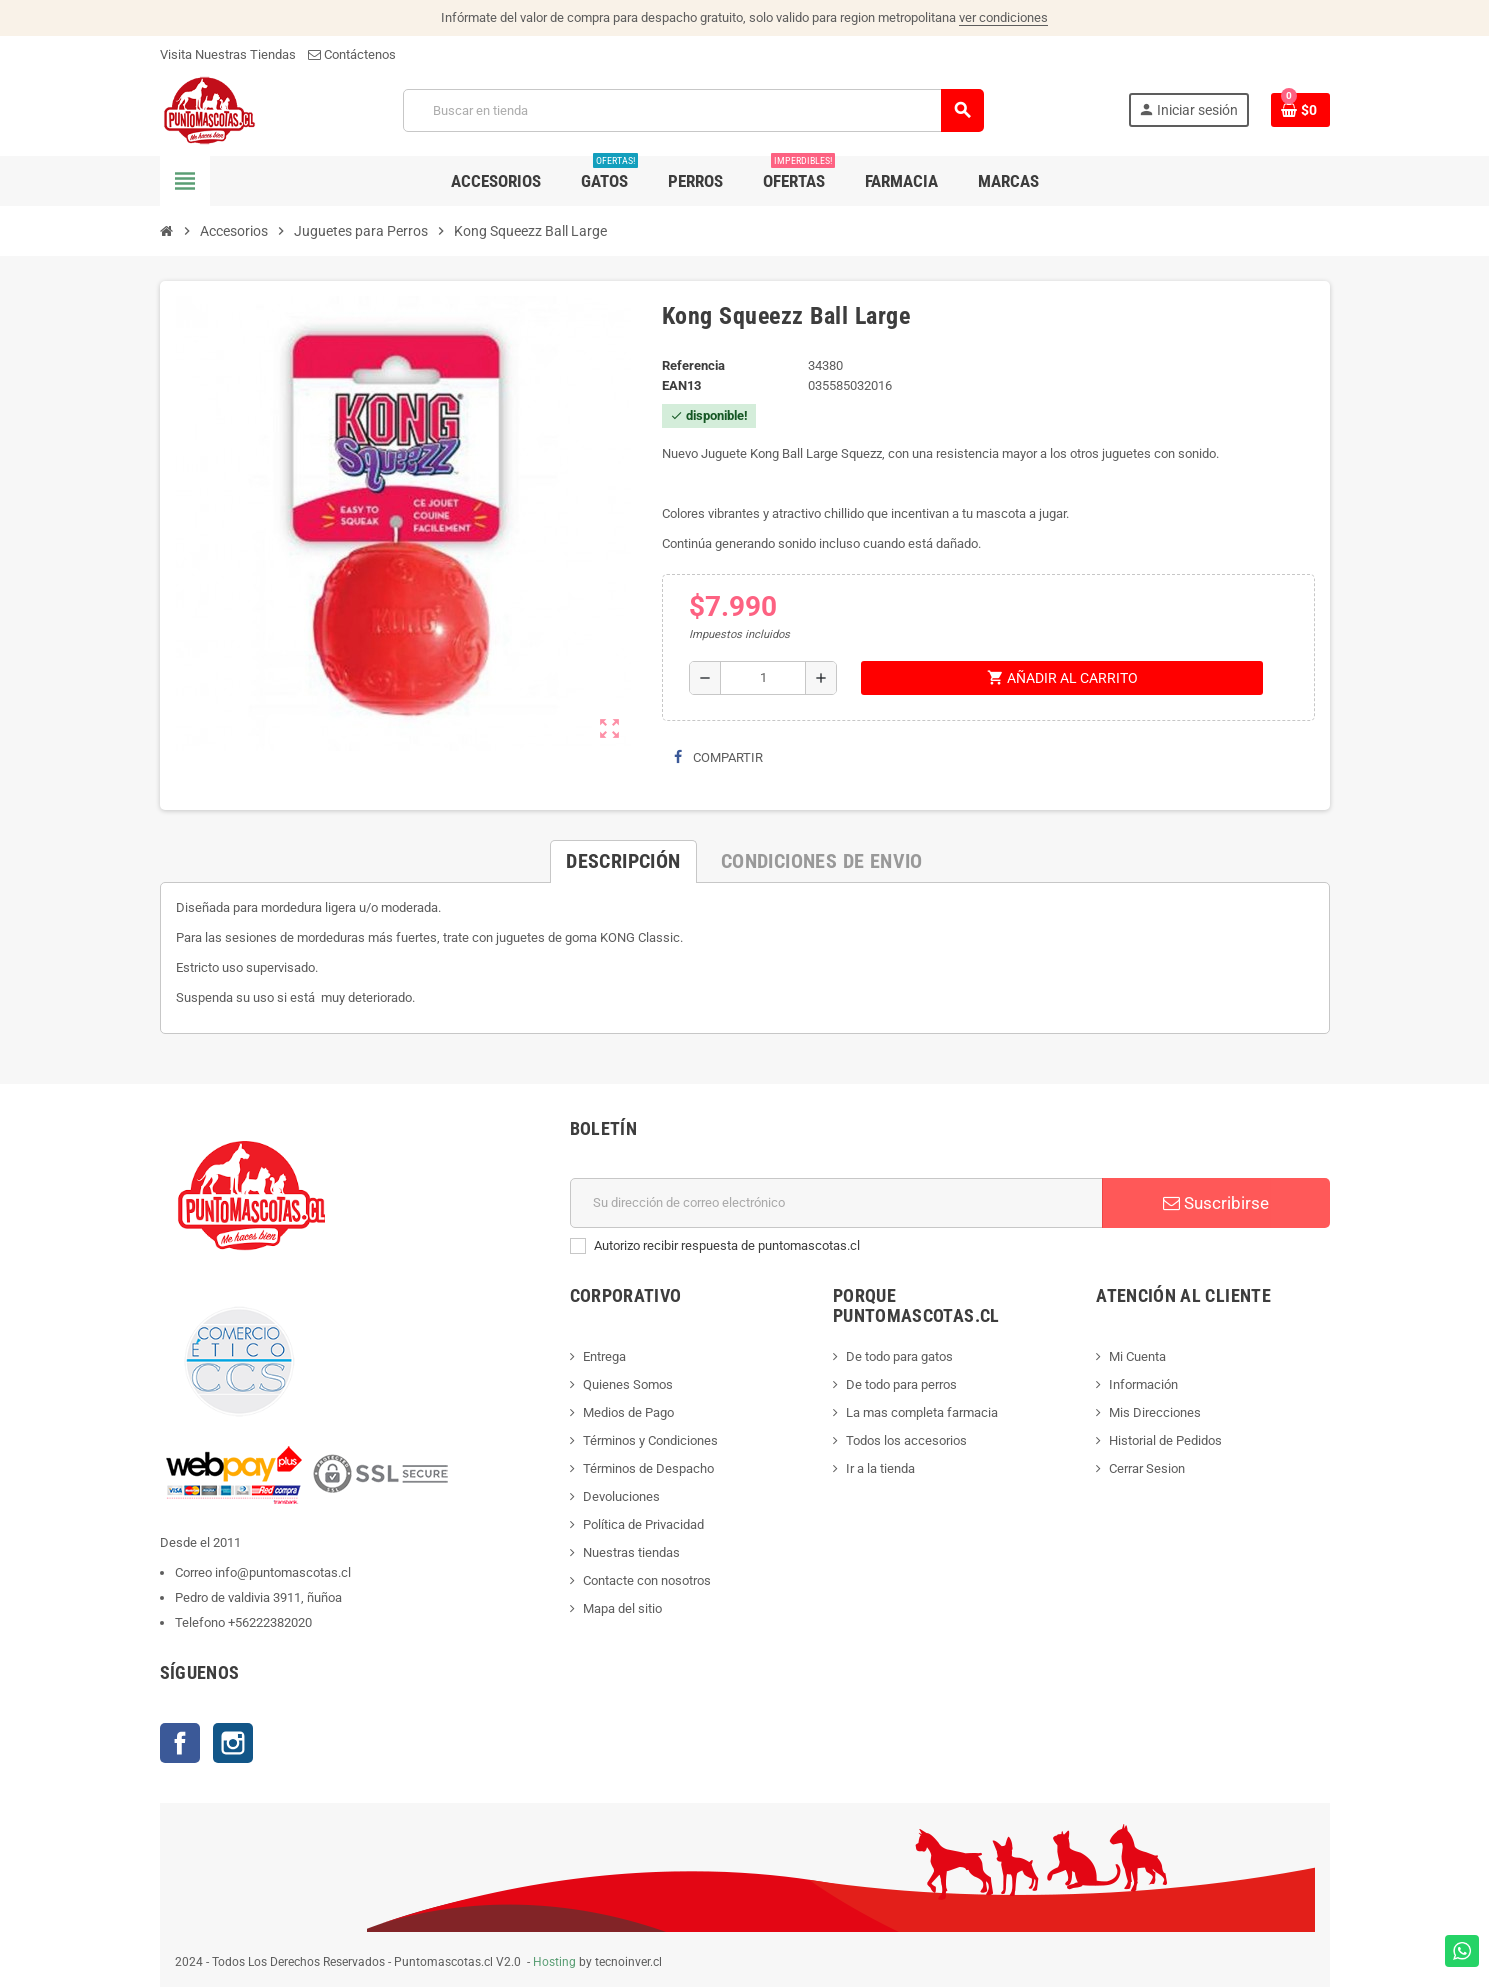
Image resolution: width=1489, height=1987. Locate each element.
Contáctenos (352, 54)
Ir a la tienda (880, 1468)
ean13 (681, 385)
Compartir (718, 757)
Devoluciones (621, 1496)
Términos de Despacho (648, 1468)
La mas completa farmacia (922, 1412)
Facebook (180, 1743)
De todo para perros (901, 1384)
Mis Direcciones (1155, 1412)
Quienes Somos (628, 1384)
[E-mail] (836, 1203)
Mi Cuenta (1137, 1356)
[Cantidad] (763, 678)
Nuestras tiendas (631, 1552)
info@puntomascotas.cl (283, 1572)
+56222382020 (270, 1622)
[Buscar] (692, 110)
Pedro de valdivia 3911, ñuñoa (258, 1597)
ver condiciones (1003, 17)
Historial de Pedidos (1165, 1440)
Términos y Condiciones (650, 1440)
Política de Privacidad (643, 1524)
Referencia (693, 365)
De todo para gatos (899, 1356)
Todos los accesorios (906, 1440)
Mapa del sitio (622, 1608)
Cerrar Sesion (1147, 1468)
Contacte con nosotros (647, 1580)
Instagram (233, 1743)
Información (1143, 1384)
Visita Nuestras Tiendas (228, 54)
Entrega (604, 1356)
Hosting (554, 1962)
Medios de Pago (628, 1412)
